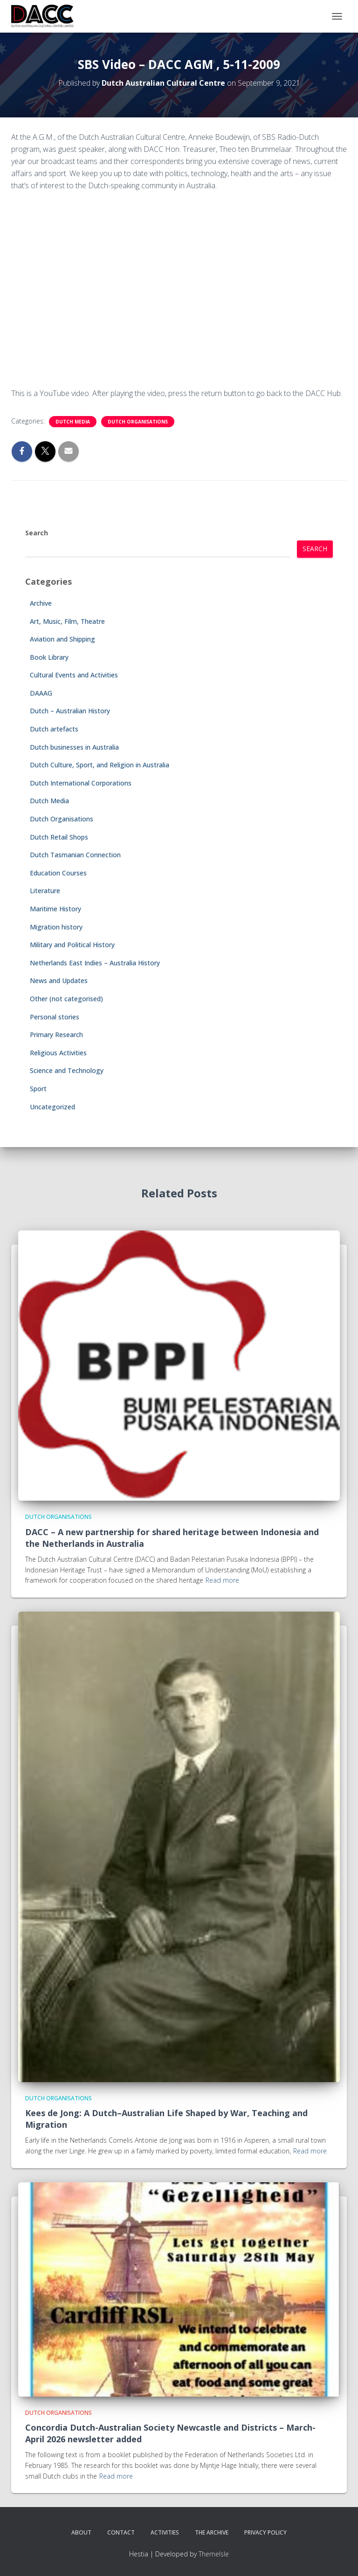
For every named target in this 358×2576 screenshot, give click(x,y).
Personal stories (54, 1016)
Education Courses (58, 872)
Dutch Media (72, 421)
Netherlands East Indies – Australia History (95, 962)
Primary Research (56, 1034)
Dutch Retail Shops (59, 837)
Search (36, 532)
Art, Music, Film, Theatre (67, 621)
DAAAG (41, 693)
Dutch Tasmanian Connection (75, 854)
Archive (41, 603)
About (81, 2532)
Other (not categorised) (66, 998)
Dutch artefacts (54, 728)
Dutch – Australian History (70, 710)
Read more (222, 1580)
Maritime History (55, 908)
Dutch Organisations (138, 421)
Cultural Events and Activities (74, 674)
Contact (121, 2532)
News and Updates (59, 980)
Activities (165, 2532)
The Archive (211, 2532)
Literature (45, 890)
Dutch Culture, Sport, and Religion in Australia (99, 764)
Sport (38, 1088)
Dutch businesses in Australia (74, 747)
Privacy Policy (265, 2532)
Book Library (49, 657)
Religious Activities (58, 1052)
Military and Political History (72, 944)
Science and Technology (66, 1070)
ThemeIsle (214, 2553)
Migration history (56, 926)
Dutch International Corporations (80, 783)
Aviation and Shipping (62, 639)
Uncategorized (52, 1106)
